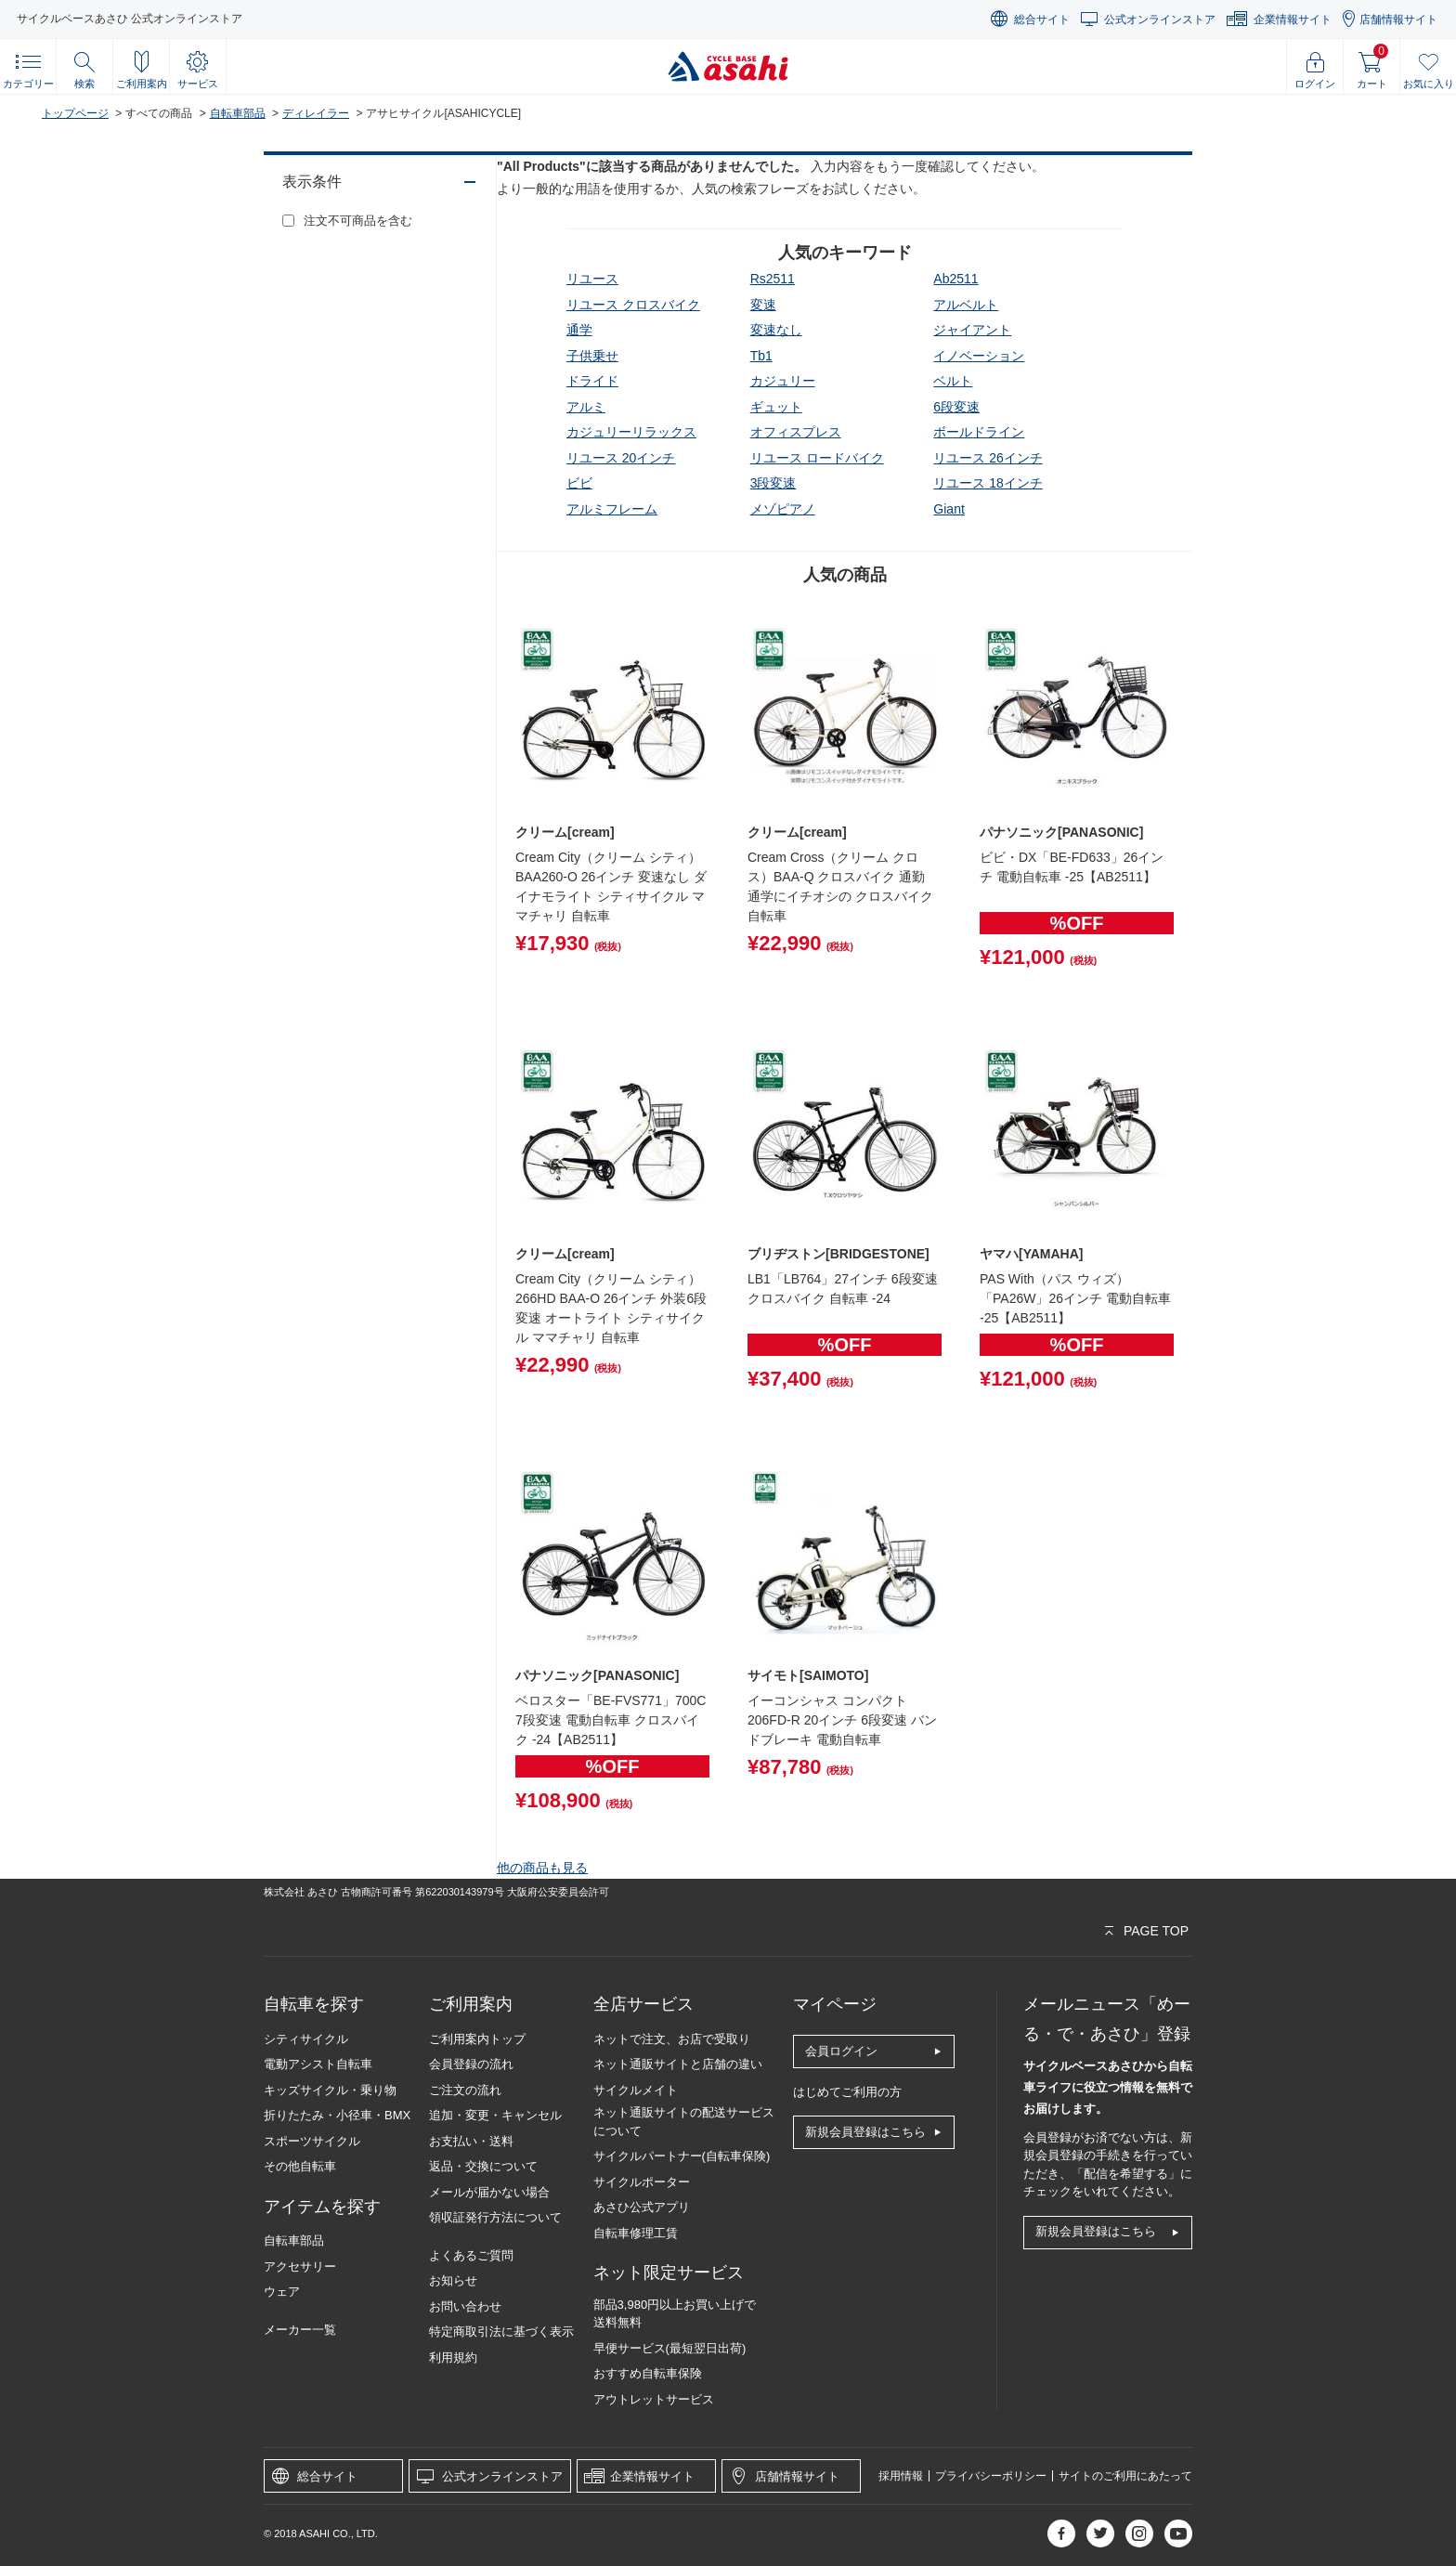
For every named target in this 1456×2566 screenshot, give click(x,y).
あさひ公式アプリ (641, 2207)
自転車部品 (238, 113)
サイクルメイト (635, 2090)
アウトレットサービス (653, 2399)
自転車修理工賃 (635, 2233)
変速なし (776, 329)
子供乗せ (592, 355)
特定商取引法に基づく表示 (501, 2331)
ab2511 (955, 278)
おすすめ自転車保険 (647, 2373)
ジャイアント (972, 329)
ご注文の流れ (465, 2090)
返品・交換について (483, 2166)
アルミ (585, 406)
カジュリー (782, 380)
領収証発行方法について (495, 2217)
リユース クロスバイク (633, 304)
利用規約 (453, 2357)
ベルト (952, 380)
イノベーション (978, 355)
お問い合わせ (465, 2306)
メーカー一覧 (300, 2330)
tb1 (761, 355)
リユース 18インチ (987, 482)
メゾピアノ (782, 508)
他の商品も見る (542, 1867)
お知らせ (453, 2280)
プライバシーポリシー (990, 2475)
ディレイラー (315, 113)
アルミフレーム (611, 508)
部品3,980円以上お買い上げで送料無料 (675, 2314)
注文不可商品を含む (358, 221)
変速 (763, 304)
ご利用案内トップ (477, 2039)
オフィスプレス (795, 431)
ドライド (592, 380)
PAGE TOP (1156, 1930)
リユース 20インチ (620, 457)
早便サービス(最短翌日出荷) (670, 2348)
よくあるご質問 (471, 2255)
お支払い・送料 (471, 2141)
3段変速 (773, 482)
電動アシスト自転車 (318, 2064)
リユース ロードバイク (817, 457)
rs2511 (772, 278)
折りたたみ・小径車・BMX (337, 2115)
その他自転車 (300, 2166)
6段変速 (956, 406)
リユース (592, 278)
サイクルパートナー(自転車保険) (682, 2156)
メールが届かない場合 (489, 2192)
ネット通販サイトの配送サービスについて (683, 2121)
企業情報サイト (1293, 19)
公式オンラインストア (1160, 19)
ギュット (776, 406)
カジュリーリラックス (631, 431)
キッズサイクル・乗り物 (330, 2090)
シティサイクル (306, 2039)
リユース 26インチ (987, 457)
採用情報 (900, 2475)
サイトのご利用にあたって (1125, 2475)
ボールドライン (978, 431)
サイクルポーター (641, 2182)
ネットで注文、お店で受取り (671, 2039)
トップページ (75, 113)
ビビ (579, 482)
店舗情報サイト (1398, 19)
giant (948, 508)
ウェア (282, 2292)
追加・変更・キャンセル (495, 2115)
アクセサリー (300, 2266)
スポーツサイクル (312, 2141)
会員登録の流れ (471, 2064)
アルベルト (965, 304)
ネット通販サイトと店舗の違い (677, 2064)
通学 (579, 329)
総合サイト (1042, 19)
